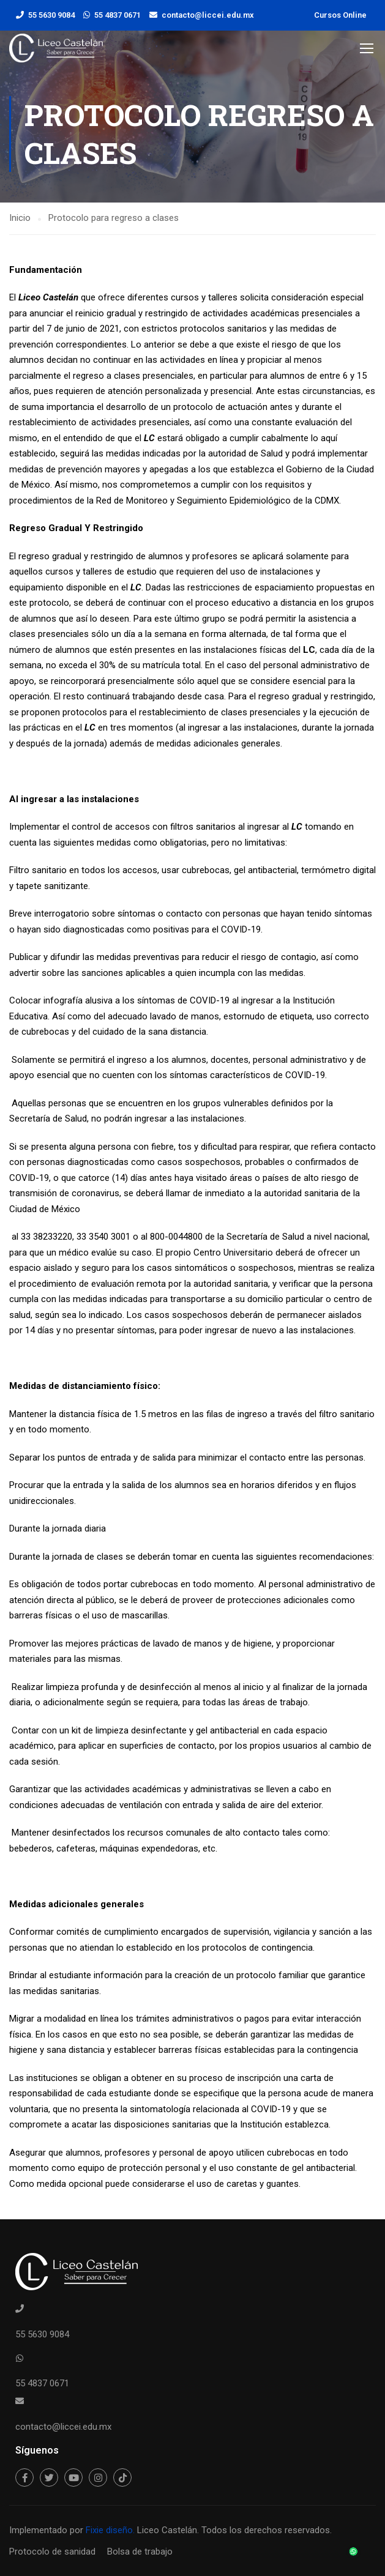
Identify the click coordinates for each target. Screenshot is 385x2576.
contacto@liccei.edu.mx (208, 15)
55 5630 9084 (51, 15)
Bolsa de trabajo (140, 2551)
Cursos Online (340, 15)
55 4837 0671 (117, 15)
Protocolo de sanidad (52, 2551)
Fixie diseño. (109, 2530)
